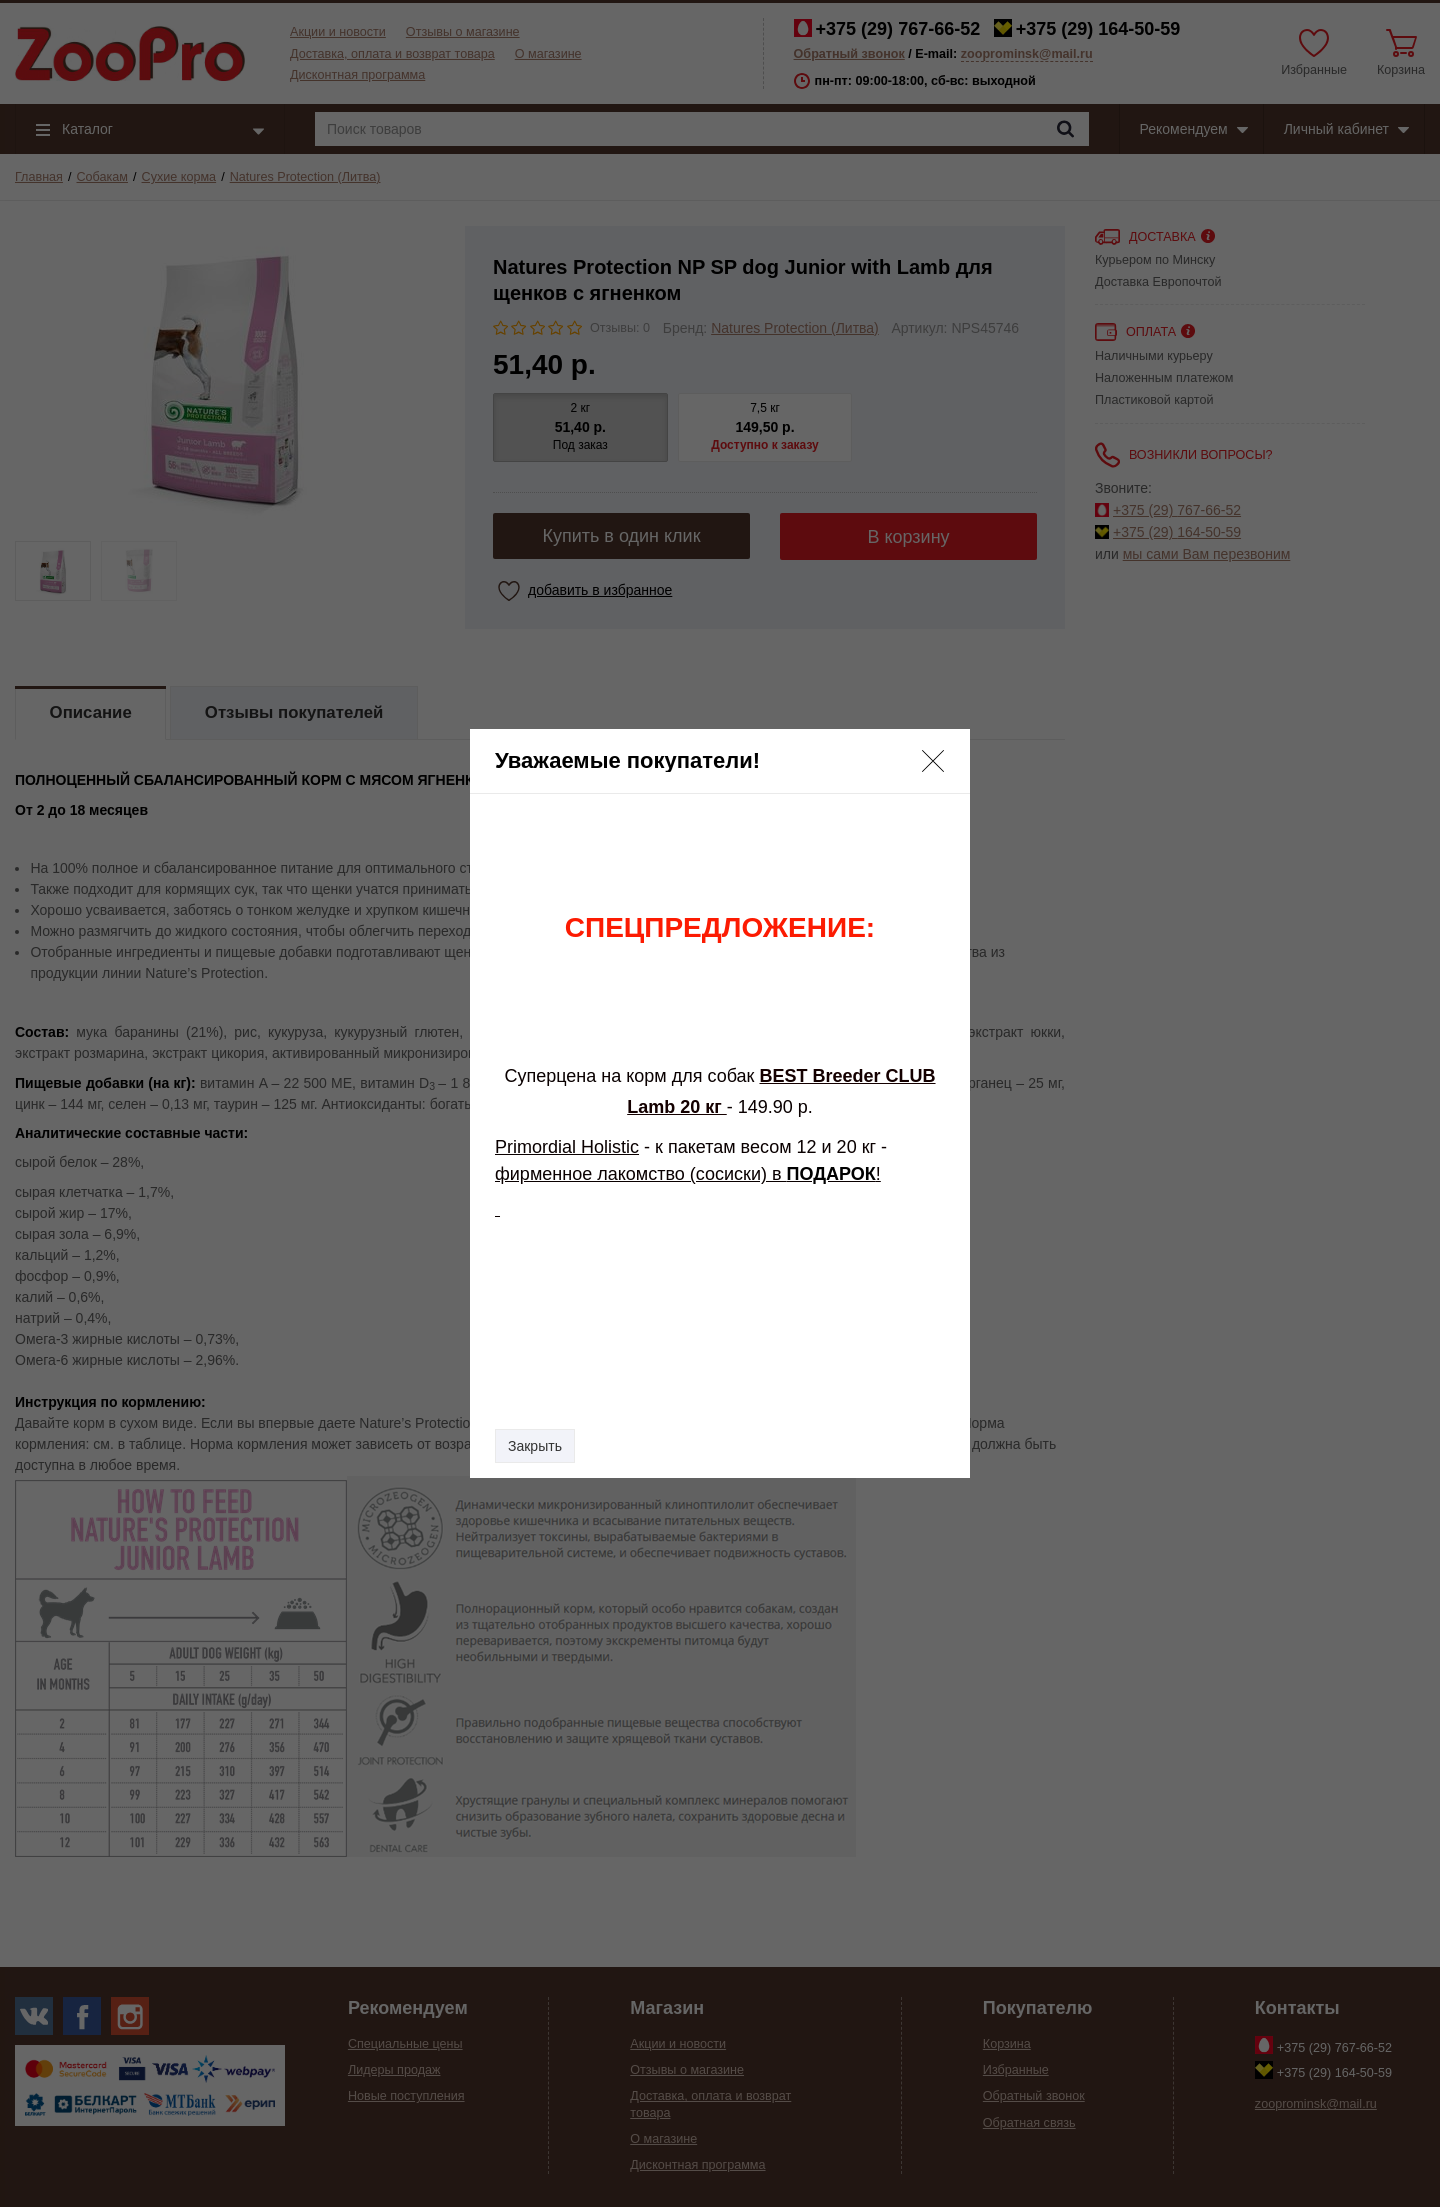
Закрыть (535, 1446)
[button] (933, 761)
